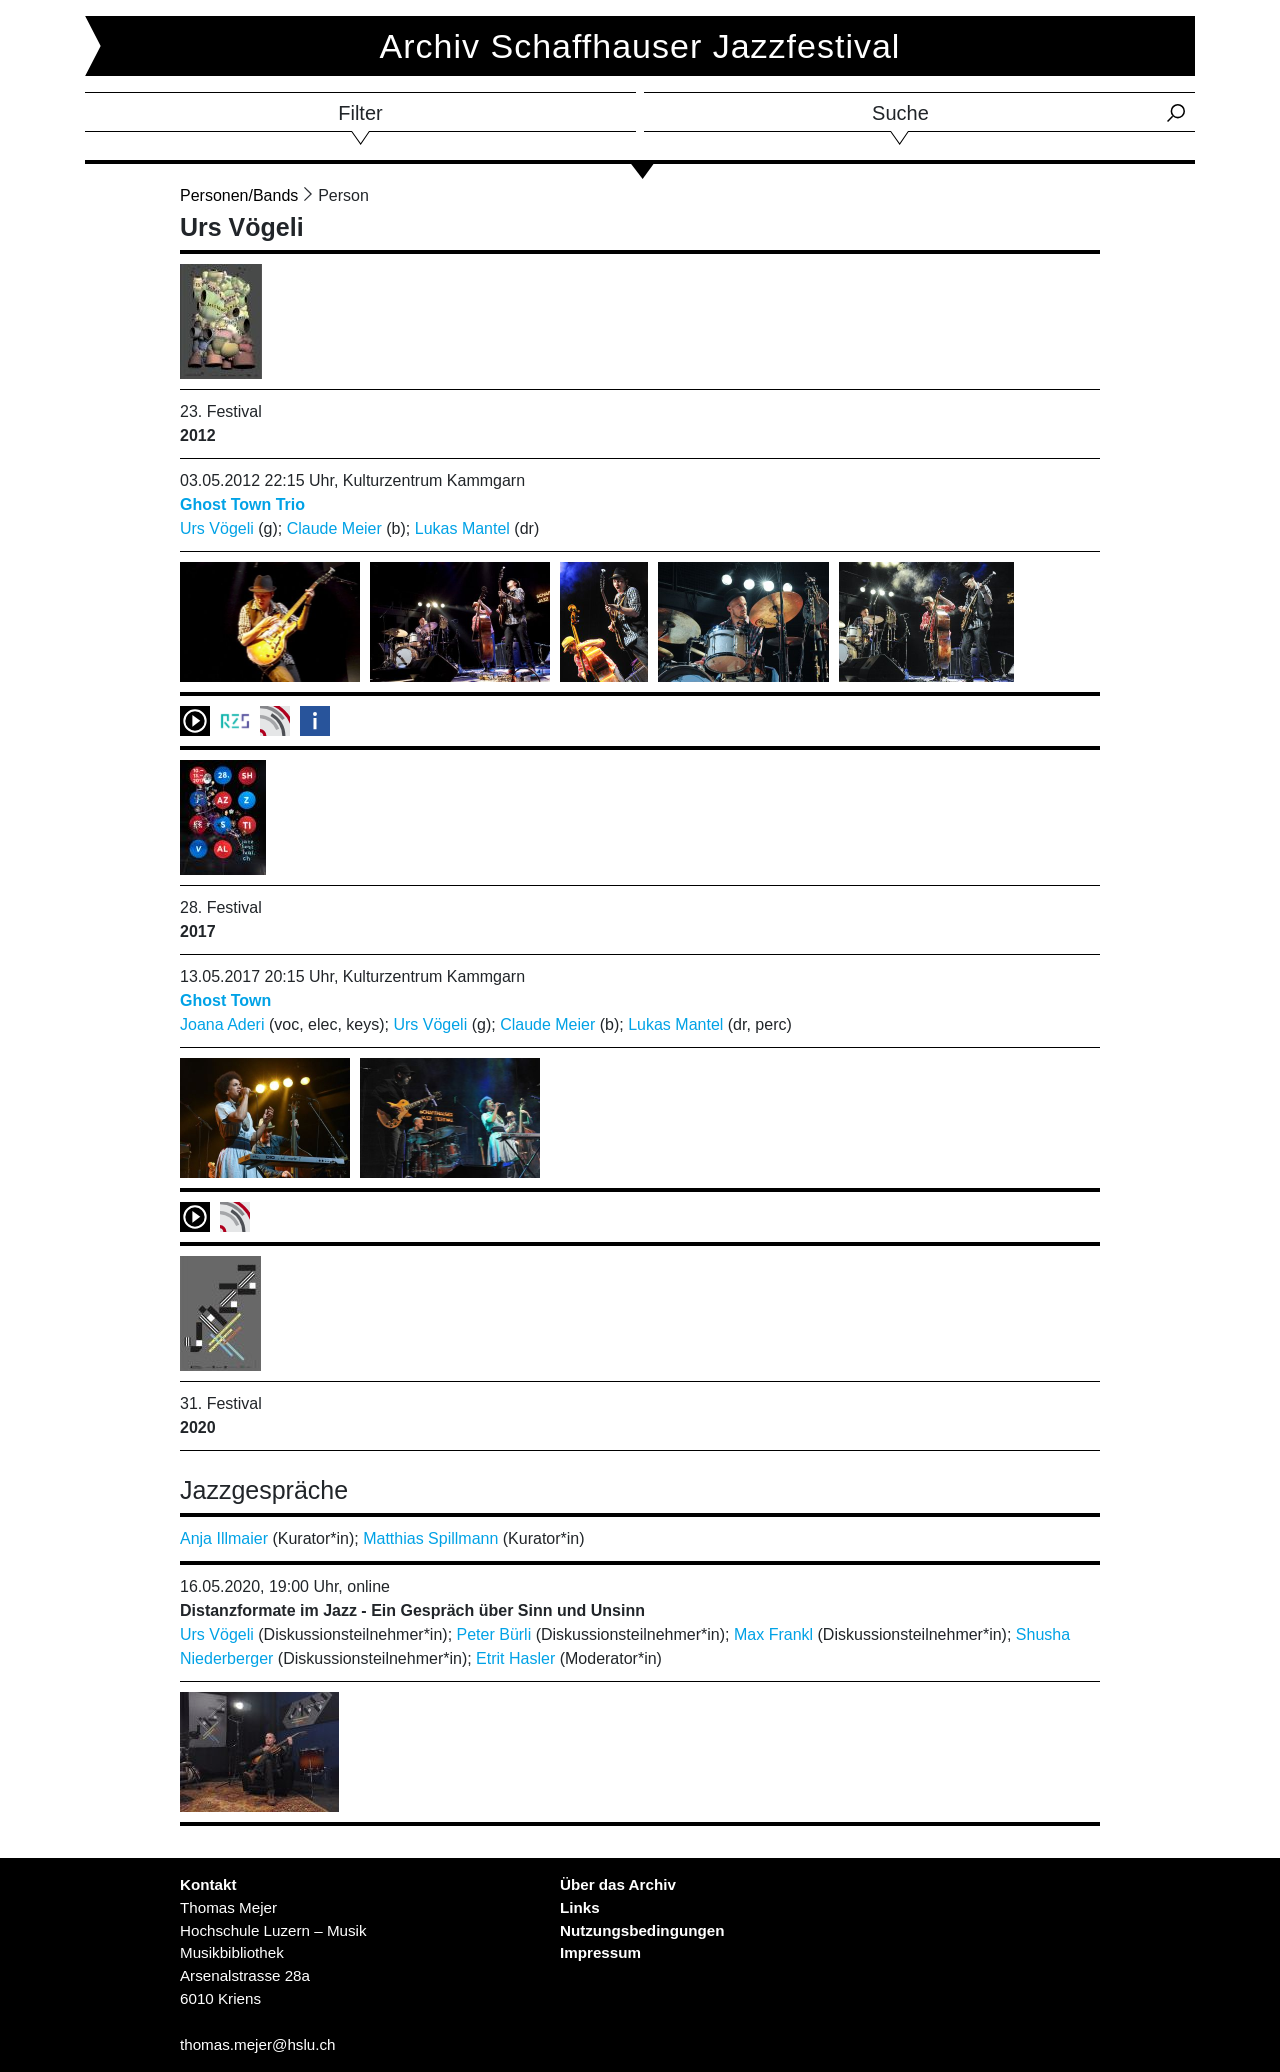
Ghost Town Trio (242, 504)
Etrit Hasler (515, 1658)
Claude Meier (334, 528)
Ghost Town (225, 1000)
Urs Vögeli (217, 528)
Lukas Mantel (462, 528)
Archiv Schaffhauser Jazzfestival (640, 46)
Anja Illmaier (224, 1538)
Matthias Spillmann (430, 1538)
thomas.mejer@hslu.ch (258, 2044)
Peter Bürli (494, 1634)
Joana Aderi (222, 1024)
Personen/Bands (239, 195)
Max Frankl (773, 1634)
